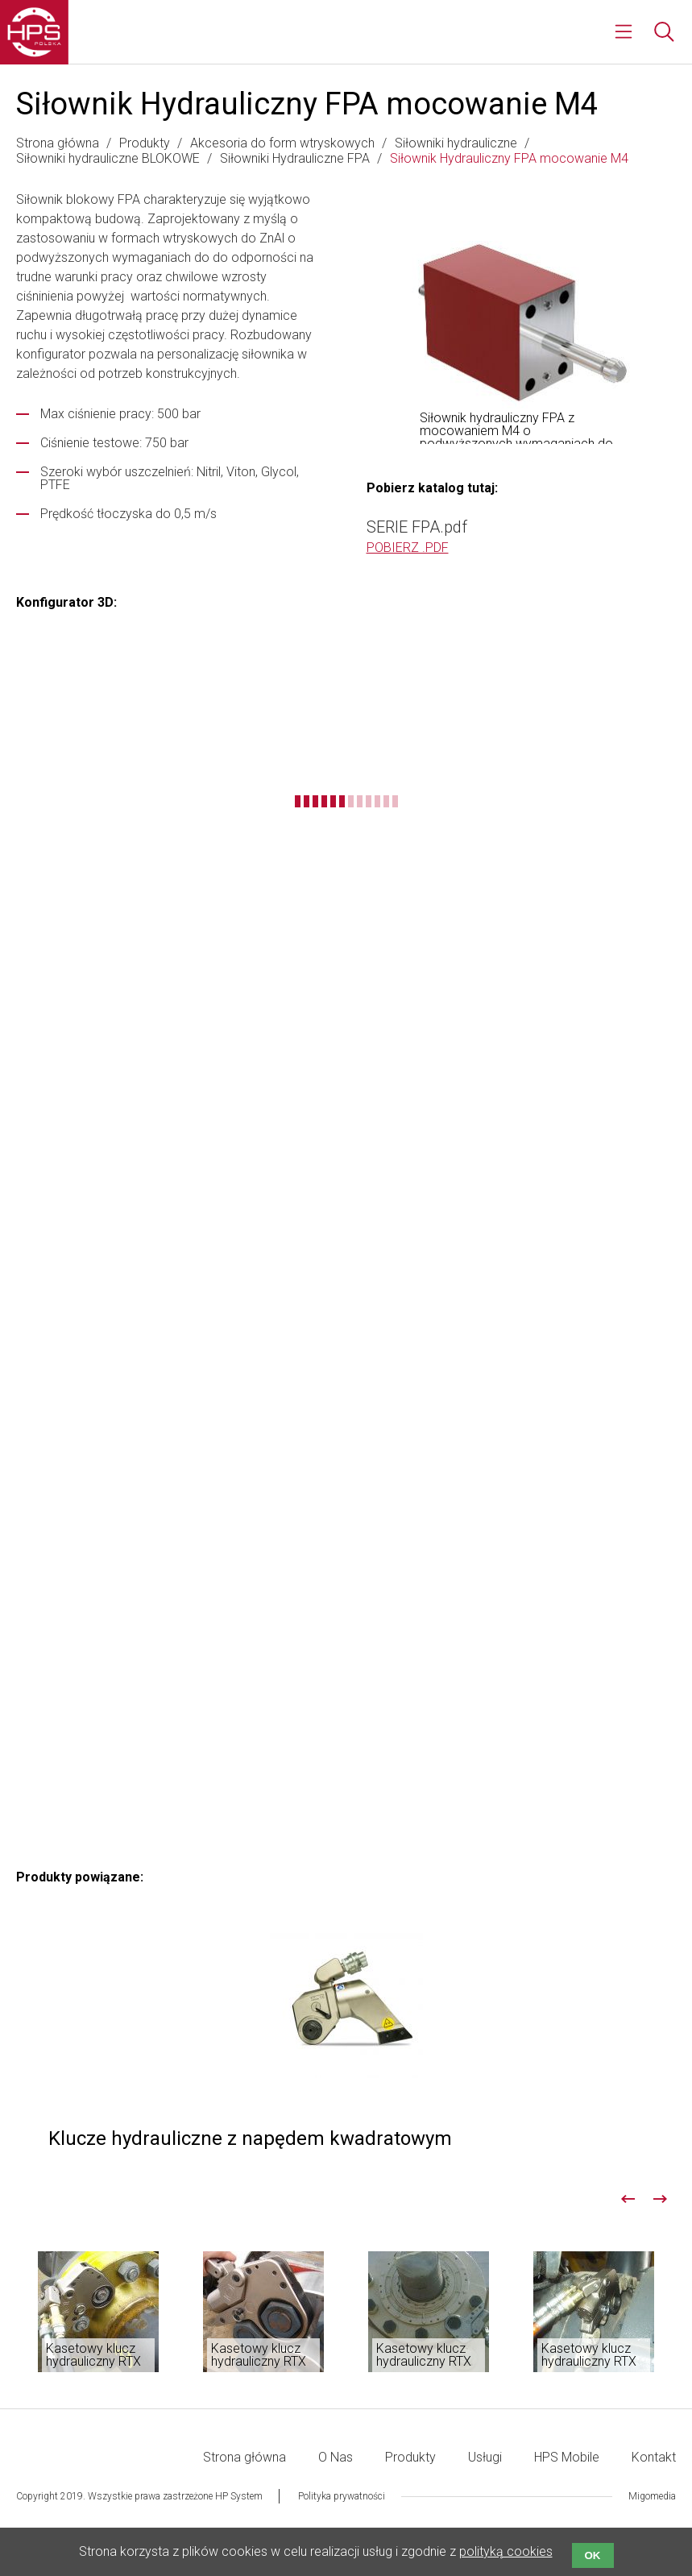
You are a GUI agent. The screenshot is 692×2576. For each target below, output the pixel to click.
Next (660, 2199)
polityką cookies (506, 2551)
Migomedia (652, 2496)
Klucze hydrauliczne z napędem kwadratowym (346, 2042)
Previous (627, 2199)
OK (593, 2555)
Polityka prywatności (341, 2496)
